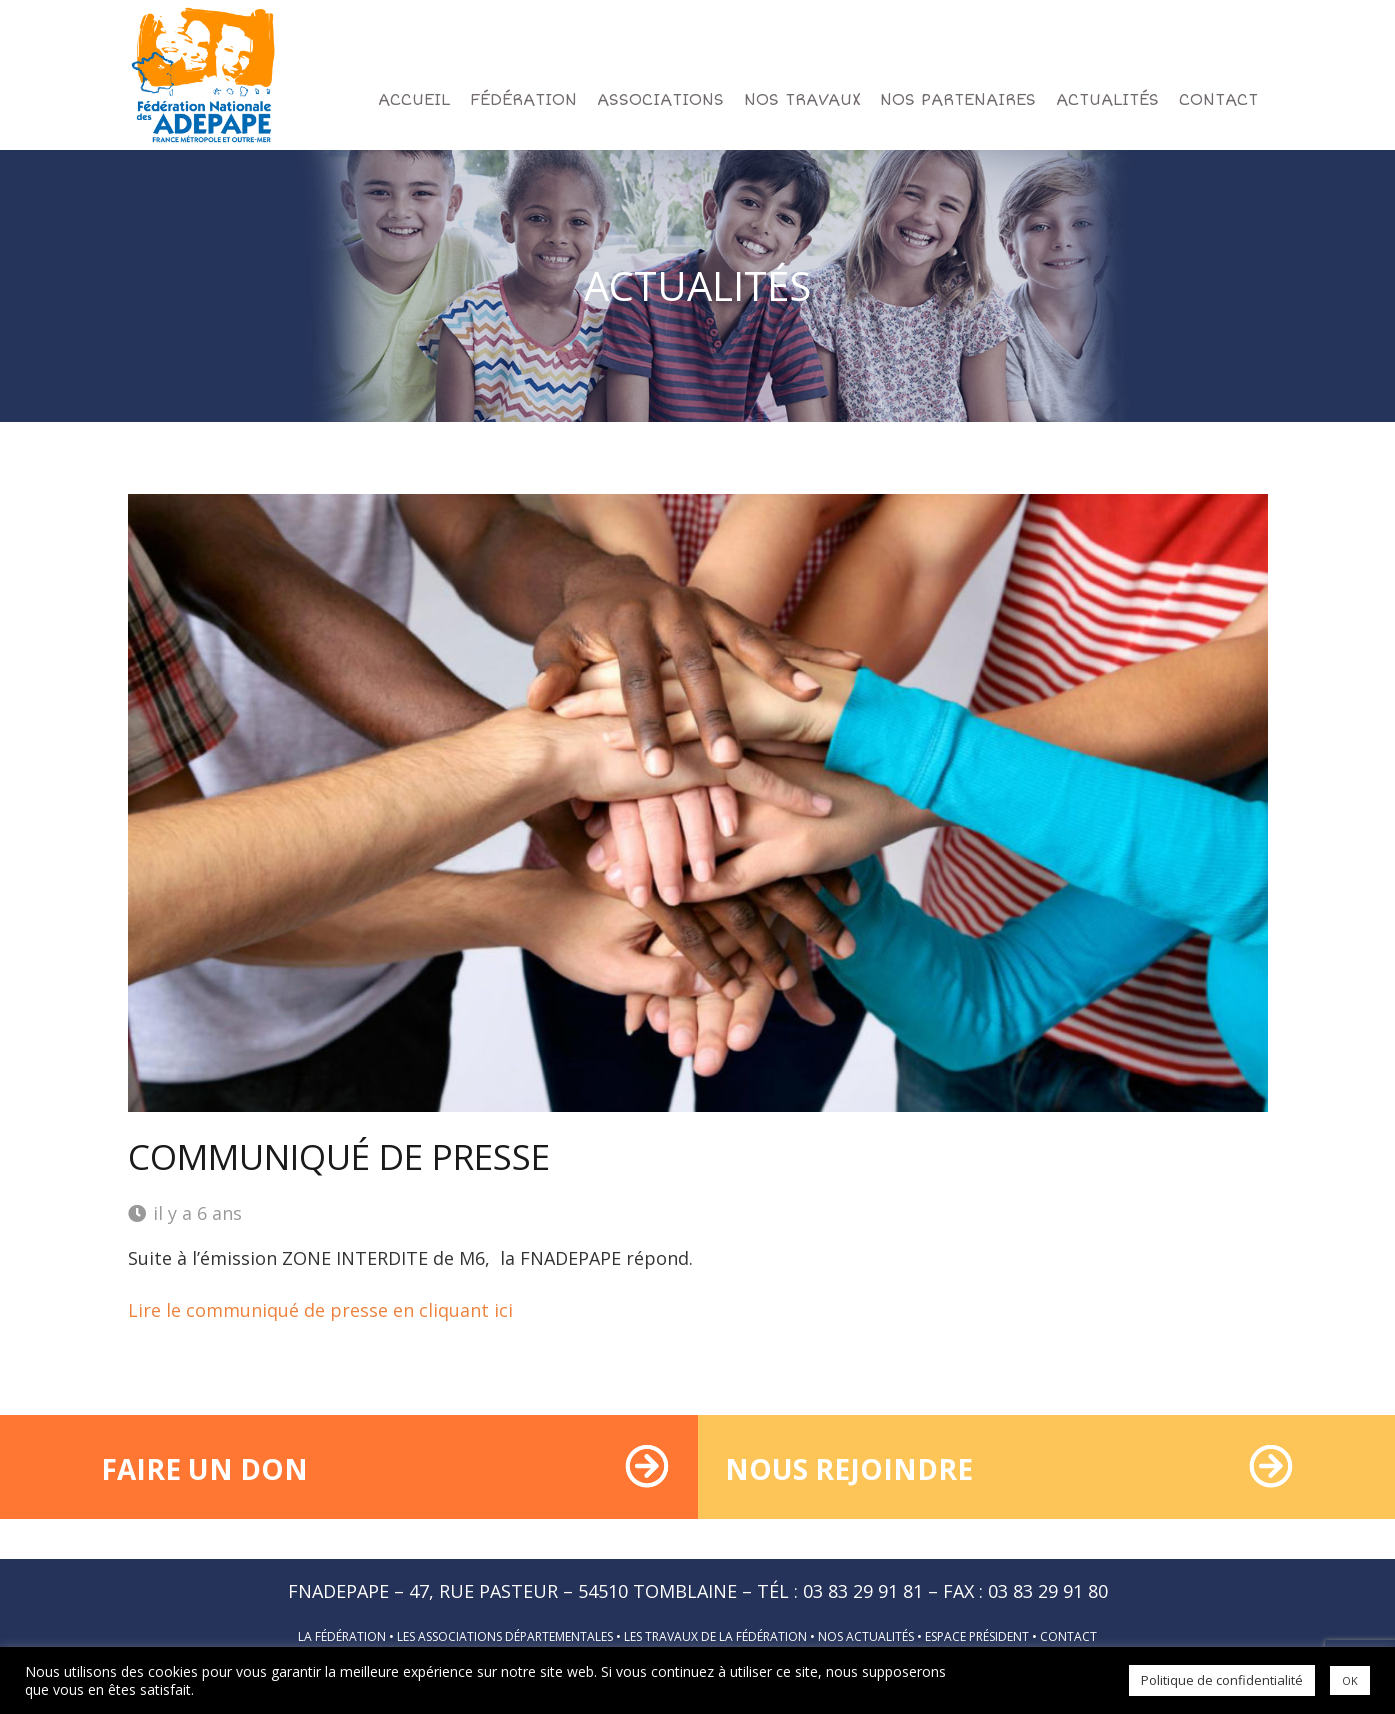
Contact (1068, 1636)
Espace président (977, 1636)
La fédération (342, 1636)
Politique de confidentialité (1222, 1680)
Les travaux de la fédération (715, 1636)
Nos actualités (866, 1636)
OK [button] (1350, 1680)
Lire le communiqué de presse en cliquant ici (320, 1310)
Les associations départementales (505, 1636)
